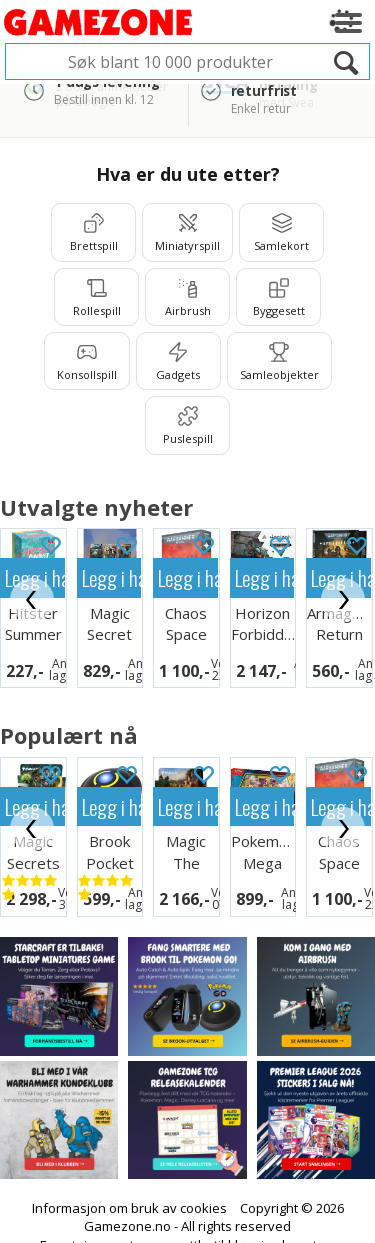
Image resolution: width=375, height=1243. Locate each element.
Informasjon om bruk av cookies (129, 1208)
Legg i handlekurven (112, 577)
